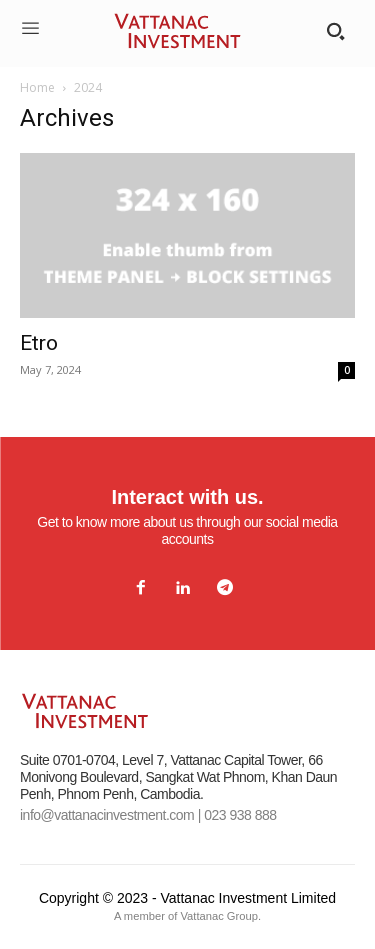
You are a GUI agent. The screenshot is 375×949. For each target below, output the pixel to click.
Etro (39, 343)
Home (37, 87)
